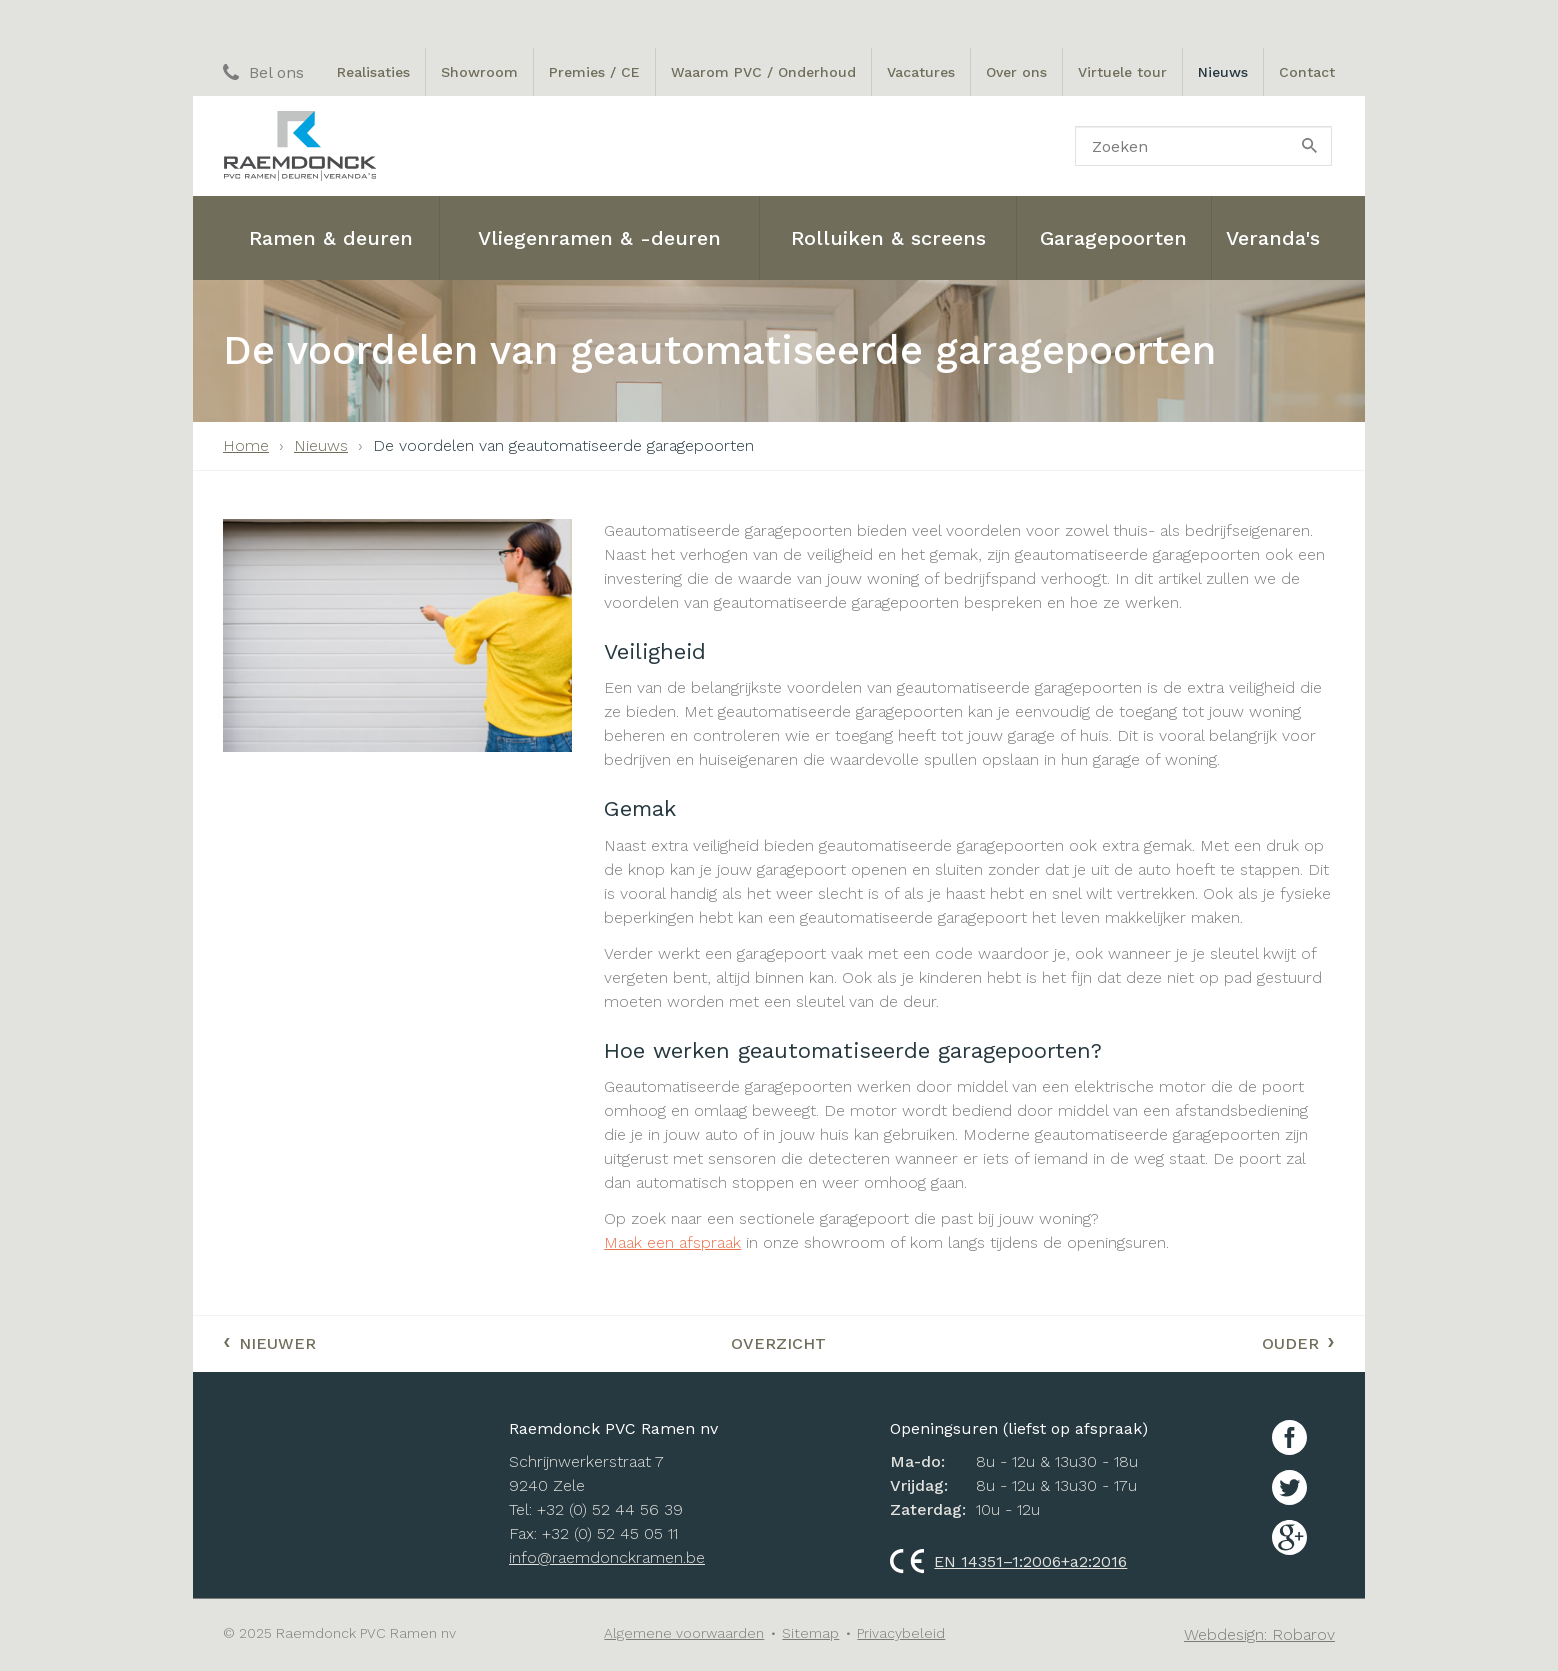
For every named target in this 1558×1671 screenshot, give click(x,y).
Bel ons (263, 72)
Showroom (479, 72)
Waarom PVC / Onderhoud (763, 72)
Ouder (1298, 1341)
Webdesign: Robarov (1259, 1634)
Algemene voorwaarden (684, 1633)
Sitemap (810, 1633)
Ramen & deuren (331, 238)
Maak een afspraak (672, 1242)
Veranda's (1273, 238)
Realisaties (373, 72)
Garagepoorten (1113, 238)
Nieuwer (269, 1341)
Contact (1307, 72)
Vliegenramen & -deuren (599, 238)
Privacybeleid (901, 1633)
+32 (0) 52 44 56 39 (610, 1509)
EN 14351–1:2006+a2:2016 (1008, 1561)
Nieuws (1223, 72)
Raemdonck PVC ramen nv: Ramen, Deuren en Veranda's (299, 146)
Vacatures (921, 72)
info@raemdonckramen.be (607, 1557)
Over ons (1016, 72)
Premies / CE (594, 72)
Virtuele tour (1122, 72)
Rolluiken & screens (888, 238)
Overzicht (778, 1343)
